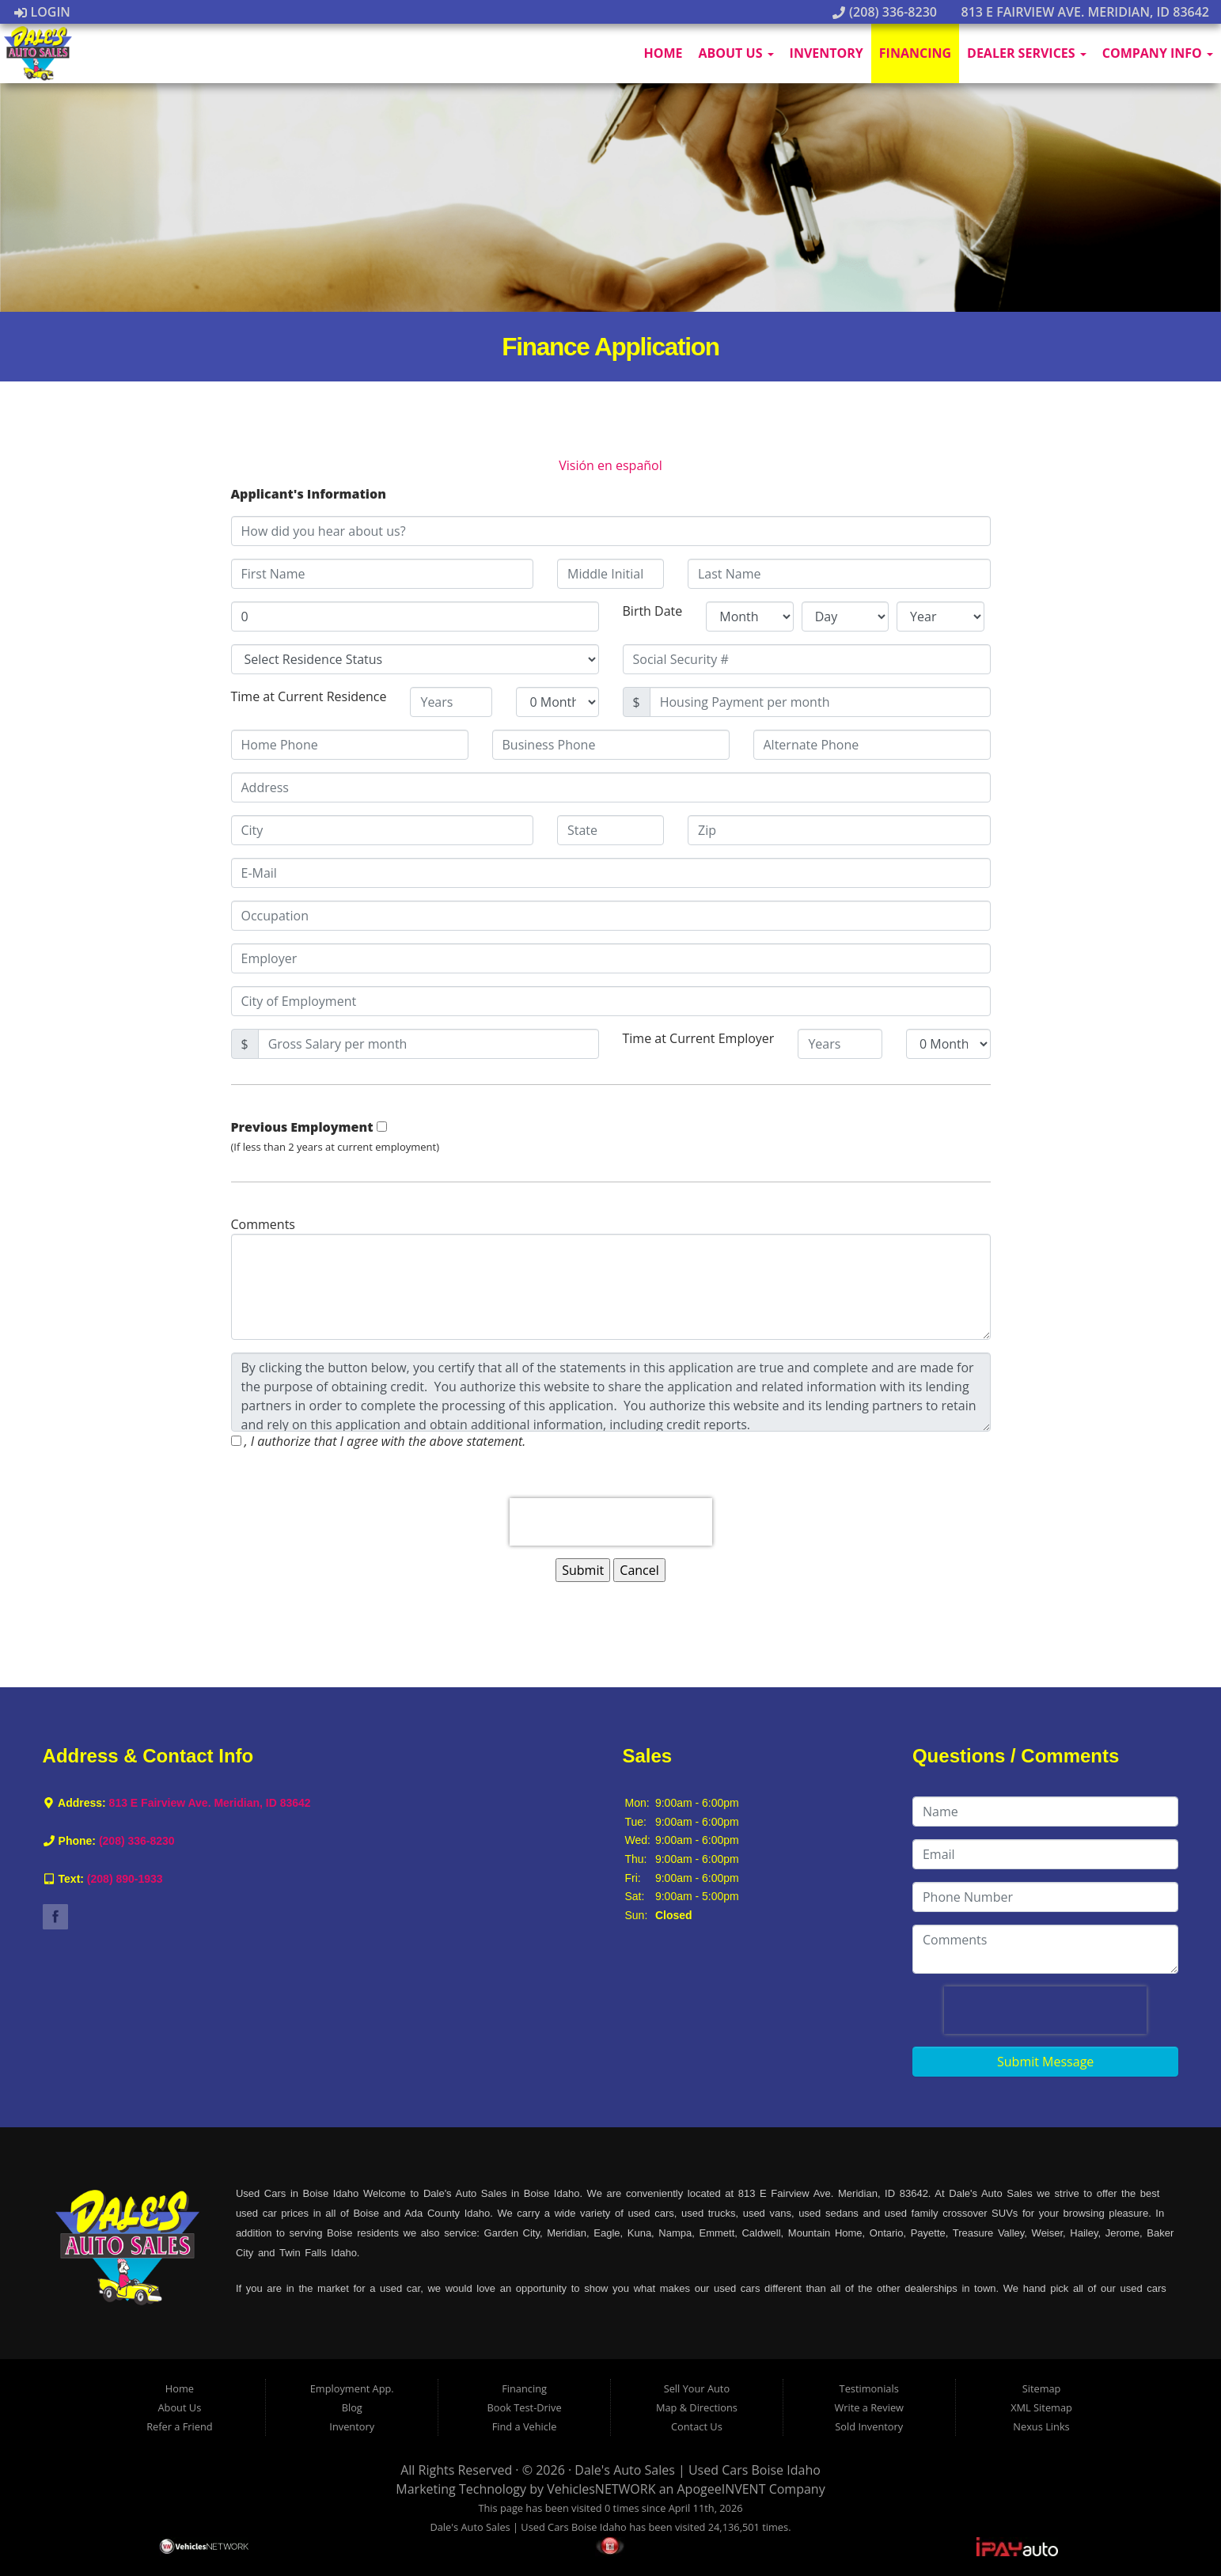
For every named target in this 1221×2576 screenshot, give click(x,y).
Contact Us (696, 2426)
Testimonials (869, 2388)
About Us (736, 53)
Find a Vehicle (524, 2426)
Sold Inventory (869, 2426)
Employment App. (352, 2388)
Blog (352, 2407)
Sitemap (1041, 2388)
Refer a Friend (179, 2426)
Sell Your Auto (697, 2388)
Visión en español (610, 465)
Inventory (826, 53)
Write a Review (869, 2407)
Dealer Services (1026, 53)
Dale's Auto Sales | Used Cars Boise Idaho (697, 2470)
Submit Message (1045, 2061)
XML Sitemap (1041, 2407)
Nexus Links (1041, 2426)
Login (42, 12)
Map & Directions (697, 2407)
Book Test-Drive (524, 2407)
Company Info (1157, 53)
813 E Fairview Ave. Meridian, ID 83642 (1077, 12)
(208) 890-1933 (125, 1878)
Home (662, 53)
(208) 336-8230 (884, 12)
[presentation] (611, 1522)
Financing (915, 53)
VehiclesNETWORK (601, 2489)
